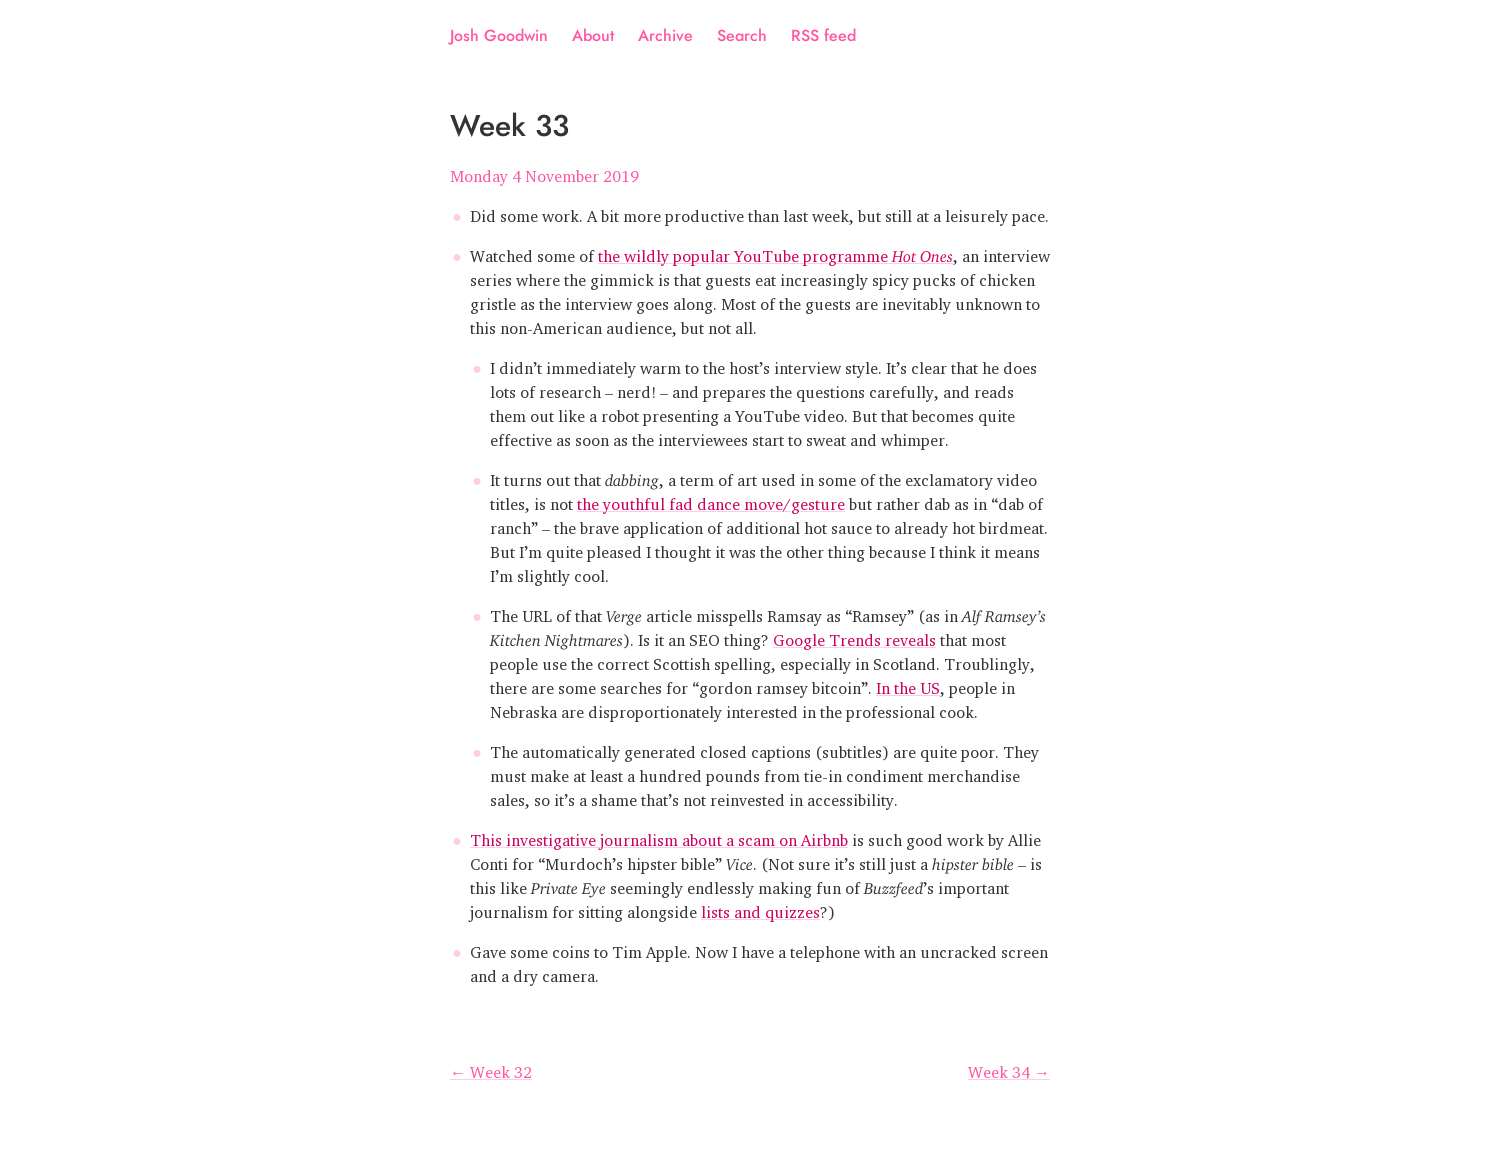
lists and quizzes (760, 908)
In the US (908, 684)
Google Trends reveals (854, 636)
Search (742, 35)
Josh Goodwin (499, 35)
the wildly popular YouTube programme (775, 252)
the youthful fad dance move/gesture (711, 500)
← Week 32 (491, 1068)
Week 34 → (1009, 1068)
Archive (665, 35)
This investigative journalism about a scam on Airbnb (659, 836)
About (593, 35)
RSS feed (823, 35)
